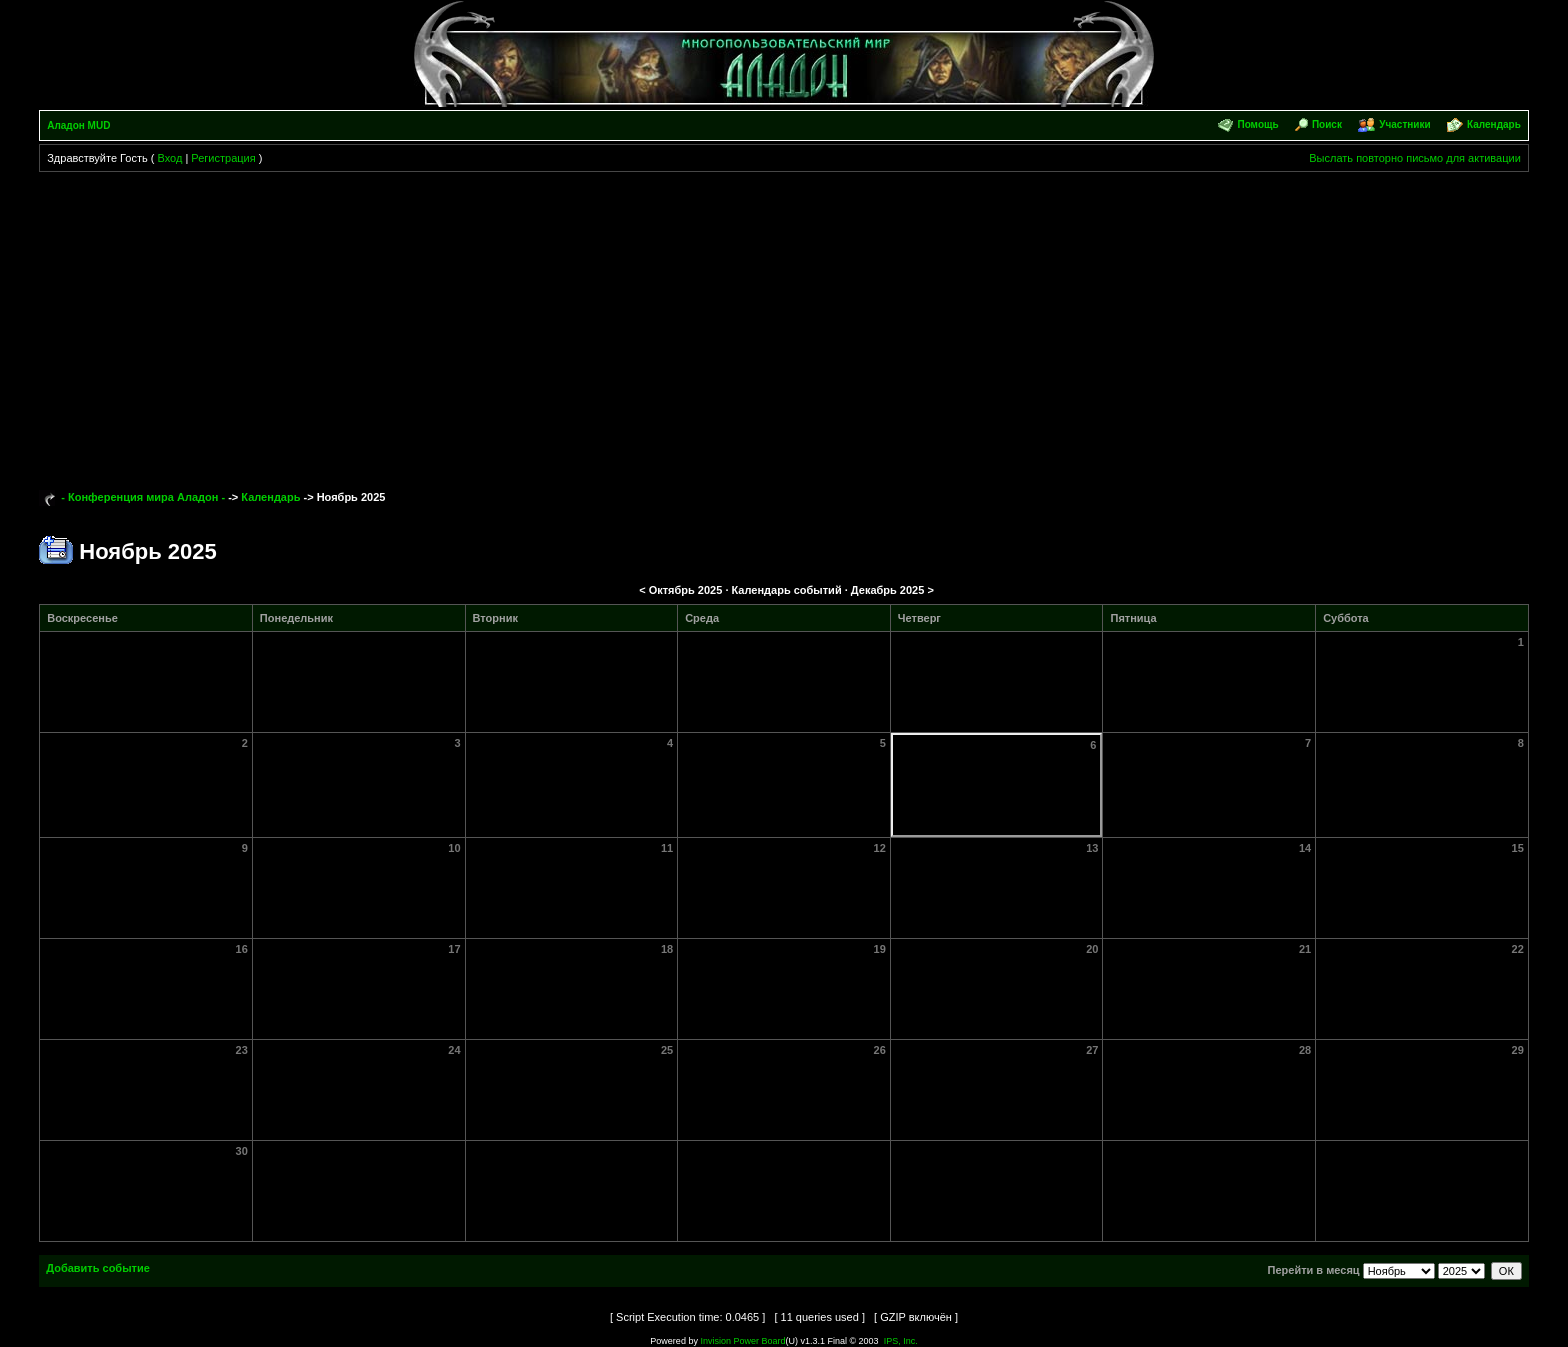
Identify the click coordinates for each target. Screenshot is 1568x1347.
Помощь (1257, 124)
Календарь (1494, 124)
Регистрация (223, 158)
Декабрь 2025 (888, 590)
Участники (1404, 124)
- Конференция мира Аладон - (143, 497)
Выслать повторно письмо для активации (1415, 158)
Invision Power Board (742, 1341)
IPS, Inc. (901, 1341)
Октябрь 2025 (686, 590)
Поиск (1327, 124)
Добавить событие (98, 1268)
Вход (169, 158)
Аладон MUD (78, 125)
